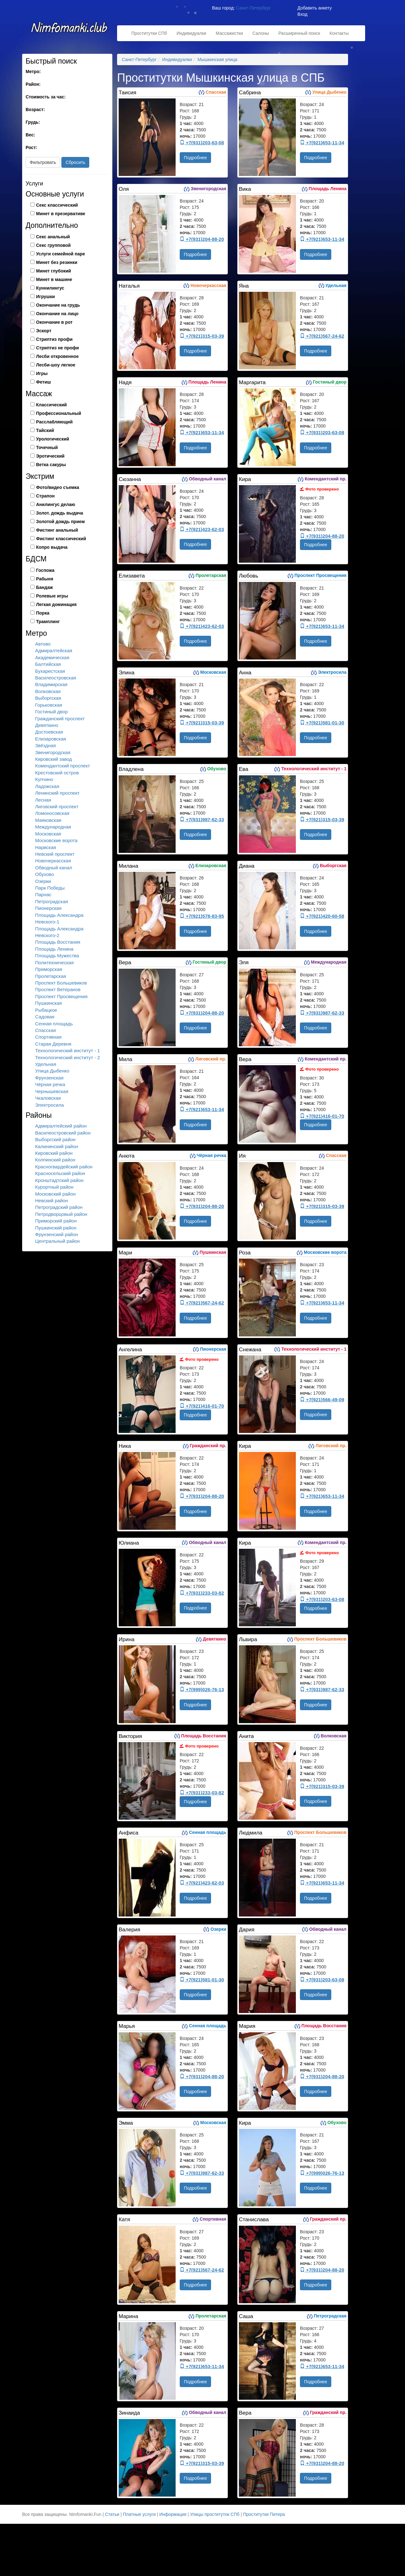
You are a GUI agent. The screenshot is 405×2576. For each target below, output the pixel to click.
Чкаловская (48, 1098)
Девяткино (46, 725)
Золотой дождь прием (60, 521)
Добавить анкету (314, 7)
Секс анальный (53, 236)
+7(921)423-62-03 (202, 529)
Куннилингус (50, 288)
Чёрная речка (50, 1084)
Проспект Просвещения (61, 996)
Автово (43, 644)
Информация (172, 2514)
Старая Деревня (53, 1044)
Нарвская (45, 847)
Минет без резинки (56, 262)
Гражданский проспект (60, 718)
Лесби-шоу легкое (55, 364)
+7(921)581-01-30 (322, 722)
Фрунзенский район (56, 1234)
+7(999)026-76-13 (202, 1689)
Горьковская (48, 705)
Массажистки (229, 33)
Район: (33, 84)
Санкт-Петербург (253, 7)
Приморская (48, 969)
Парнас (43, 894)
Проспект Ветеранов (57, 989)
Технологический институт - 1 (67, 1050)
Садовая (44, 1016)
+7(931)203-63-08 (202, 142)
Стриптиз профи (54, 339)
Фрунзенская (49, 1077)
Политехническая (54, 962)
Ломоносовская (52, 813)
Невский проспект (54, 854)
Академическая (52, 657)
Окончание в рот (54, 322)
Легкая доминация (56, 604)
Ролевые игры (52, 595)
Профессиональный (58, 413)
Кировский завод (53, 759)
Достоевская (49, 732)
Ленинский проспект (57, 793)
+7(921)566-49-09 (322, 1399)
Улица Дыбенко (52, 1070)
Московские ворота (56, 840)
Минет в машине (54, 279)
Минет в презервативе (60, 213)
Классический (51, 404)
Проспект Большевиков (61, 982)
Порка (42, 613)
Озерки (43, 881)
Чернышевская (51, 1091)
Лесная (43, 800)
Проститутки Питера (264, 2514)
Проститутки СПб (149, 33)
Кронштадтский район (59, 1180)
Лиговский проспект (56, 806)
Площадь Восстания (57, 942)
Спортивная (48, 1037)
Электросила (49, 1105)
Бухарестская (50, 671)
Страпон (45, 495)
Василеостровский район (62, 1132)
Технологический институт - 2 (67, 1057)
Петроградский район (59, 1207)
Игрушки (45, 296)
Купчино (44, 779)
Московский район (55, 1194)
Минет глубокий (53, 270)
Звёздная (45, 745)
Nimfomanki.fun (69, 31)
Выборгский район (55, 1139)
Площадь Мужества (57, 955)
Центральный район (57, 1241)
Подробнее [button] (195, 157)
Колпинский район (55, 1159)
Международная (53, 826)
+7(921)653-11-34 (322, 142)
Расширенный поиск (299, 33)
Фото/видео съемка (57, 487)
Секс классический (57, 205)
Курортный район (54, 1187)
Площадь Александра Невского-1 (59, 918)
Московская (48, 833)
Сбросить (75, 162)
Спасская (45, 1030)
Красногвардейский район (63, 1166)
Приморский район (56, 1220)
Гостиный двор (51, 711)
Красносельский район (60, 1173)
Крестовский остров (57, 772)
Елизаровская (50, 738)
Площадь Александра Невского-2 (59, 932)
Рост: (31, 147)
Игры (41, 373)
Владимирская (51, 684)
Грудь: (33, 122)
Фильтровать (43, 162)
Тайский (45, 430)
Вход (302, 14)
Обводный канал (53, 867)
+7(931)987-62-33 (202, 819)
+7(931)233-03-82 (202, 1593)
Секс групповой (53, 245)
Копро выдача (51, 547)
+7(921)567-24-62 (322, 336)
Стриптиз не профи (57, 347)
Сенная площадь (54, 1023)
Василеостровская (55, 677)
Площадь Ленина (54, 949)
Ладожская (47, 786)
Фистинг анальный (57, 530)
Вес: (30, 134)
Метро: (33, 71)
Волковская (48, 691)
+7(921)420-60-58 (322, 916)
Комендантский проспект (62, 765)
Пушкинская (48, 1003)
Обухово (44, 874)
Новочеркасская (53, 860)
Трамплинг (48, 621)
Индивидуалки (191, 33)
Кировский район (53, 1153)
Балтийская (48, 664)
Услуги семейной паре (60, 253)
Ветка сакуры (51, 464)
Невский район (51, 1200)
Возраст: (35, 109)
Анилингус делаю (55, 504)
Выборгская (48, 698)
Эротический (50, 456)
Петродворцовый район (61, 1214)
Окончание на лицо (57, 313)
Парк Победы (50, 888)
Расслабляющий (54, 421)
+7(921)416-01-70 (322, 1116)
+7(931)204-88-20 (202, 239)
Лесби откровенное (57, 356)
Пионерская (48, 908)
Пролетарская (50, 976)
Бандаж (44, 587)
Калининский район (56, 1146)
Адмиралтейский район (61, 1126)
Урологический (52, 438)
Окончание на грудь (58, 305)
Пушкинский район (55, 1227)
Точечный (47, 447)
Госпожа (45, 570)
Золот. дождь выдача (59, 513)
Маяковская (48, 820)
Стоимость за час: (45, 96)
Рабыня (44, 578)
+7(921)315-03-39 (202, 336)
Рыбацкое (46, 1010)
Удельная (45, 1064)
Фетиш (43, 382)
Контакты (339, 33)
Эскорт (43, 330)
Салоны (260, 33)
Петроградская (51, 901)
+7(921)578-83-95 (202, 916)
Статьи (112, 2514)
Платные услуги (139, 2514)
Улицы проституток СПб (215, 2514)
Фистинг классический (61, 538)
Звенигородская (52, 752)
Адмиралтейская (53, 650)
